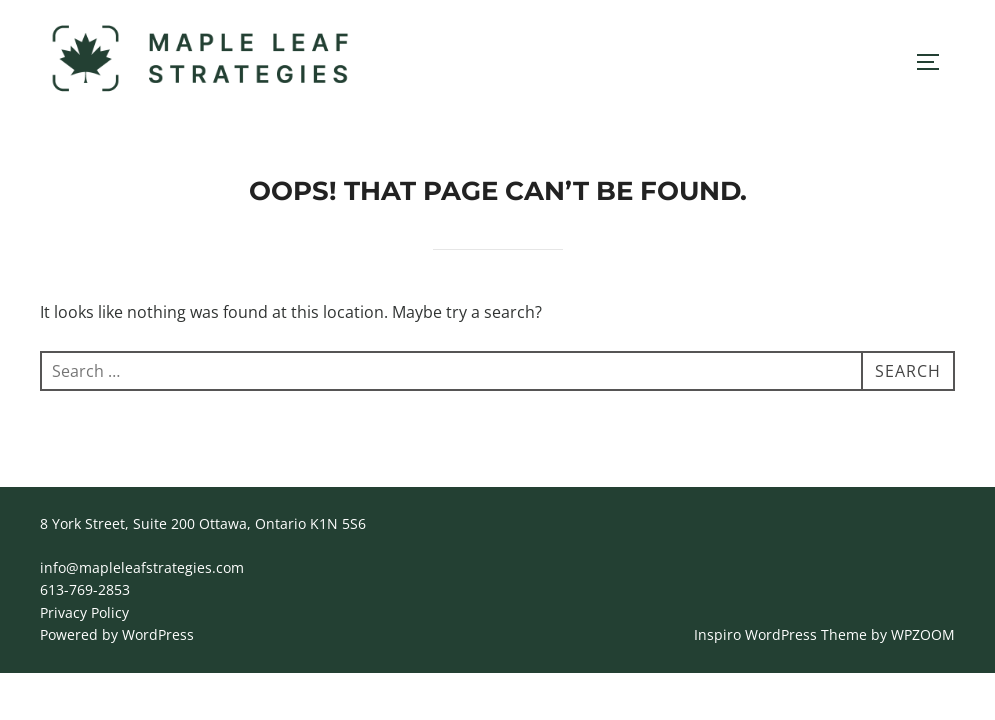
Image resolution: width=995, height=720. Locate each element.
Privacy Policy (84, 612)
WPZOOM (923, 634)
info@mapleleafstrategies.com (142, 567)
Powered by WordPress (117, 634)
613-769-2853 (85, 589)
